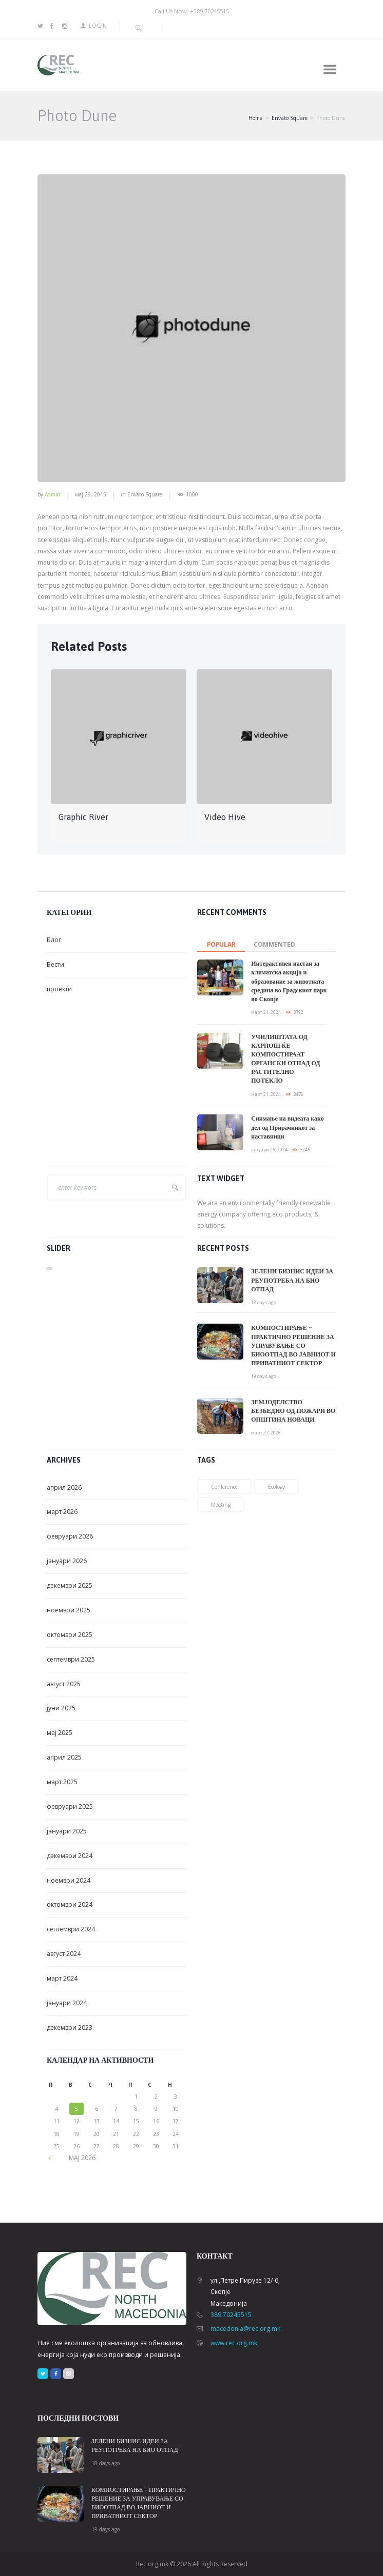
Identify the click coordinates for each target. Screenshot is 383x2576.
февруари (70, 1536)
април (64, 1487)
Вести (55, 964)
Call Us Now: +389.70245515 (192, 11)
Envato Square (290, 118)
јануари (67, 1560)
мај (59, 1732)
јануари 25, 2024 (269, 1149)
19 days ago (263, 1376)
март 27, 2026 (266, 1432)
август (64, 1684)
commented (274, 944)
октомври (69, 1634)
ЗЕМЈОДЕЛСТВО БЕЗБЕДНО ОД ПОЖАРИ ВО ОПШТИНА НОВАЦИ (293, 1411)
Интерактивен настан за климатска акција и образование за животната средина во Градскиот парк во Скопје (289, 981)
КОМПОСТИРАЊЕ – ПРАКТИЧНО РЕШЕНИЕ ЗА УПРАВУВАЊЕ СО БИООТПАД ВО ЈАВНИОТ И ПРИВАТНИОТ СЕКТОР (293, 1345)
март (62, 1511)
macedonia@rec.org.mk (245, 2328)
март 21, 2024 (266, 1012)
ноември (68, 1610)
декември (69, 1585)
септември (71, 1659)
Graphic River (83, 817)
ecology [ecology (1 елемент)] (276, 1486)
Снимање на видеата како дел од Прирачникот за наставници (287, 1127)
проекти (59, 989)
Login (98, 25)
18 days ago (263, 1302)
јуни (61, 1708)
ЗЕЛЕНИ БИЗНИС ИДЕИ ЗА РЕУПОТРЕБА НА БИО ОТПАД (292, 1280)
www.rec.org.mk (233, 2343)
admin (53, 494)
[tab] (221, 941)
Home (255, 118)
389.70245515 (231, 2314)
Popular (221, 944)
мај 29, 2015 (90, 494)
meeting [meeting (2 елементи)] (221, 1504)
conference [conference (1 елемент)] (224, 1486)
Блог (54, 939)
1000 (192, 494)
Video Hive (224, 817)
